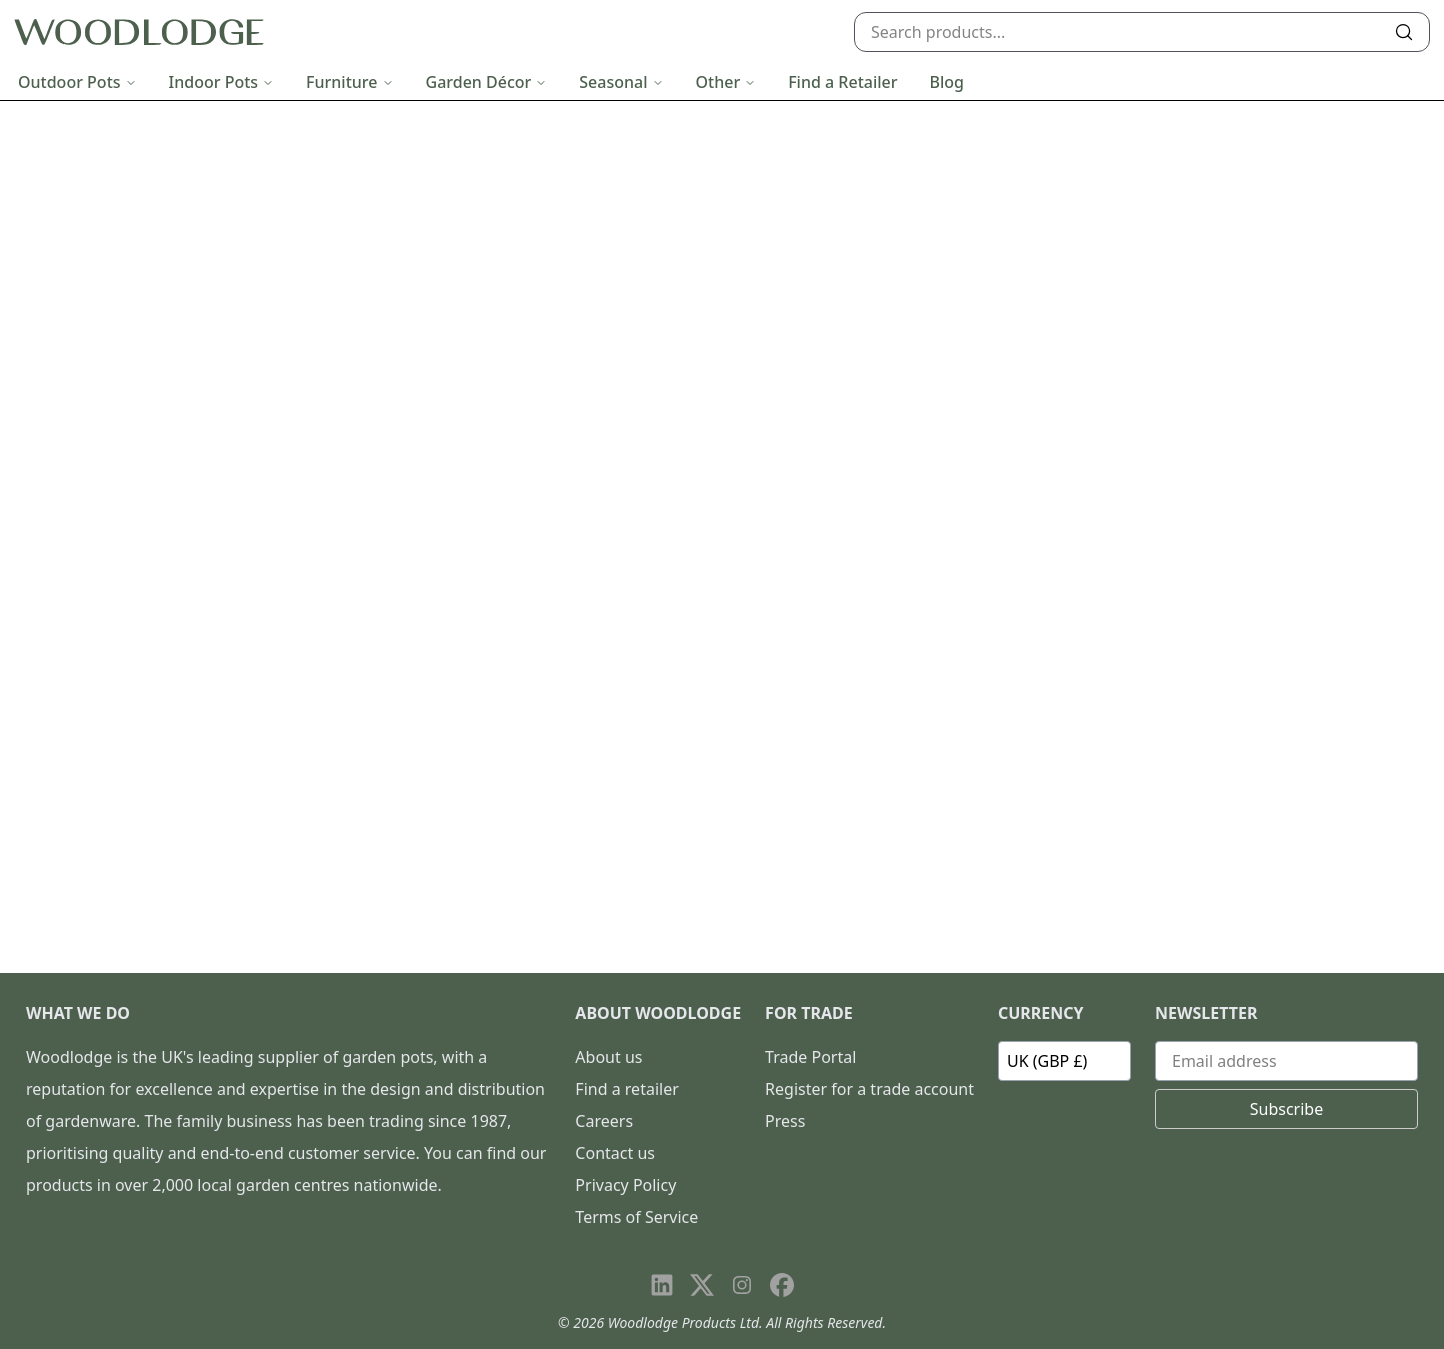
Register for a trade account (869, 1089)
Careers (604, 1121)
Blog (947, 82)
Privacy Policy (625, 1185)
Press (785, 1121)
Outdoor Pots (77, 82)
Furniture (349, 82)
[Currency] (1064, 1061)
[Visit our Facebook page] (782, 1285)
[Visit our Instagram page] (742, 1285)
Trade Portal (810, 1057)
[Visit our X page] (702, 1285)
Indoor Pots (222, 82)
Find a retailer (626, 1089)
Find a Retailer (842, 82)
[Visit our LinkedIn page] (662, 1285)
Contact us (615, 1153)
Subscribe (1286, 1109)
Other (726, 82)
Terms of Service (636, 1217)
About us (608, 1057)
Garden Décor (487, 82)
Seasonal (621, 82)
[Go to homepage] (139, 32)
